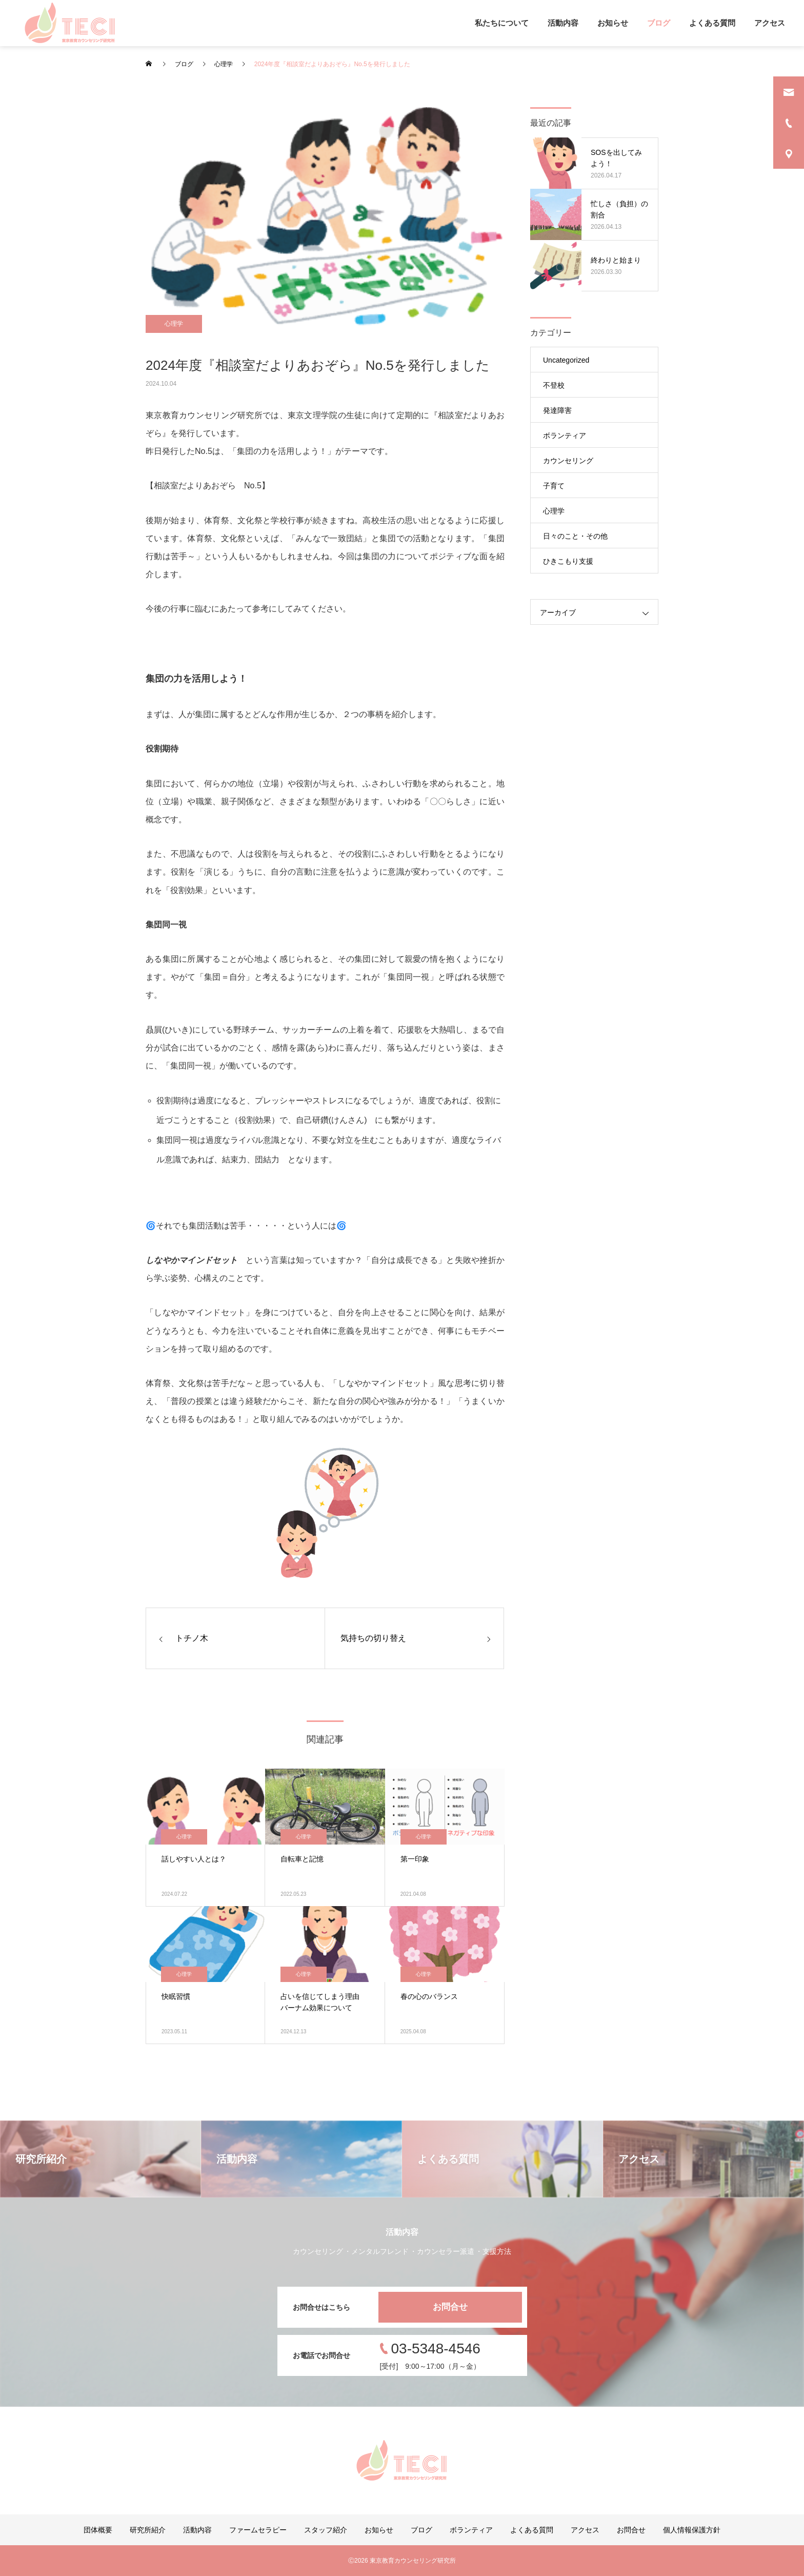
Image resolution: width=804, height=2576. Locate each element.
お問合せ (450, 2307)
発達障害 (557, 410)
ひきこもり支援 (568, 561)
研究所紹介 (148, 2530)
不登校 (554, 385)
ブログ (658, 22)
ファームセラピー (258, 2530)
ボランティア (564, 435)
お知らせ (612, 22)
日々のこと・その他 (575, 536)
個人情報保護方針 (691, 2530)
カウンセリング (568, 461)
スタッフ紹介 (325, 2530)
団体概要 (98, 2530)
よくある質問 (712, 22)
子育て (554, 486)
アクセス (769, 22)
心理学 (174, 323)
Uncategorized (566, 360)
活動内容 (563, 22)
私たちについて (502, 22)
